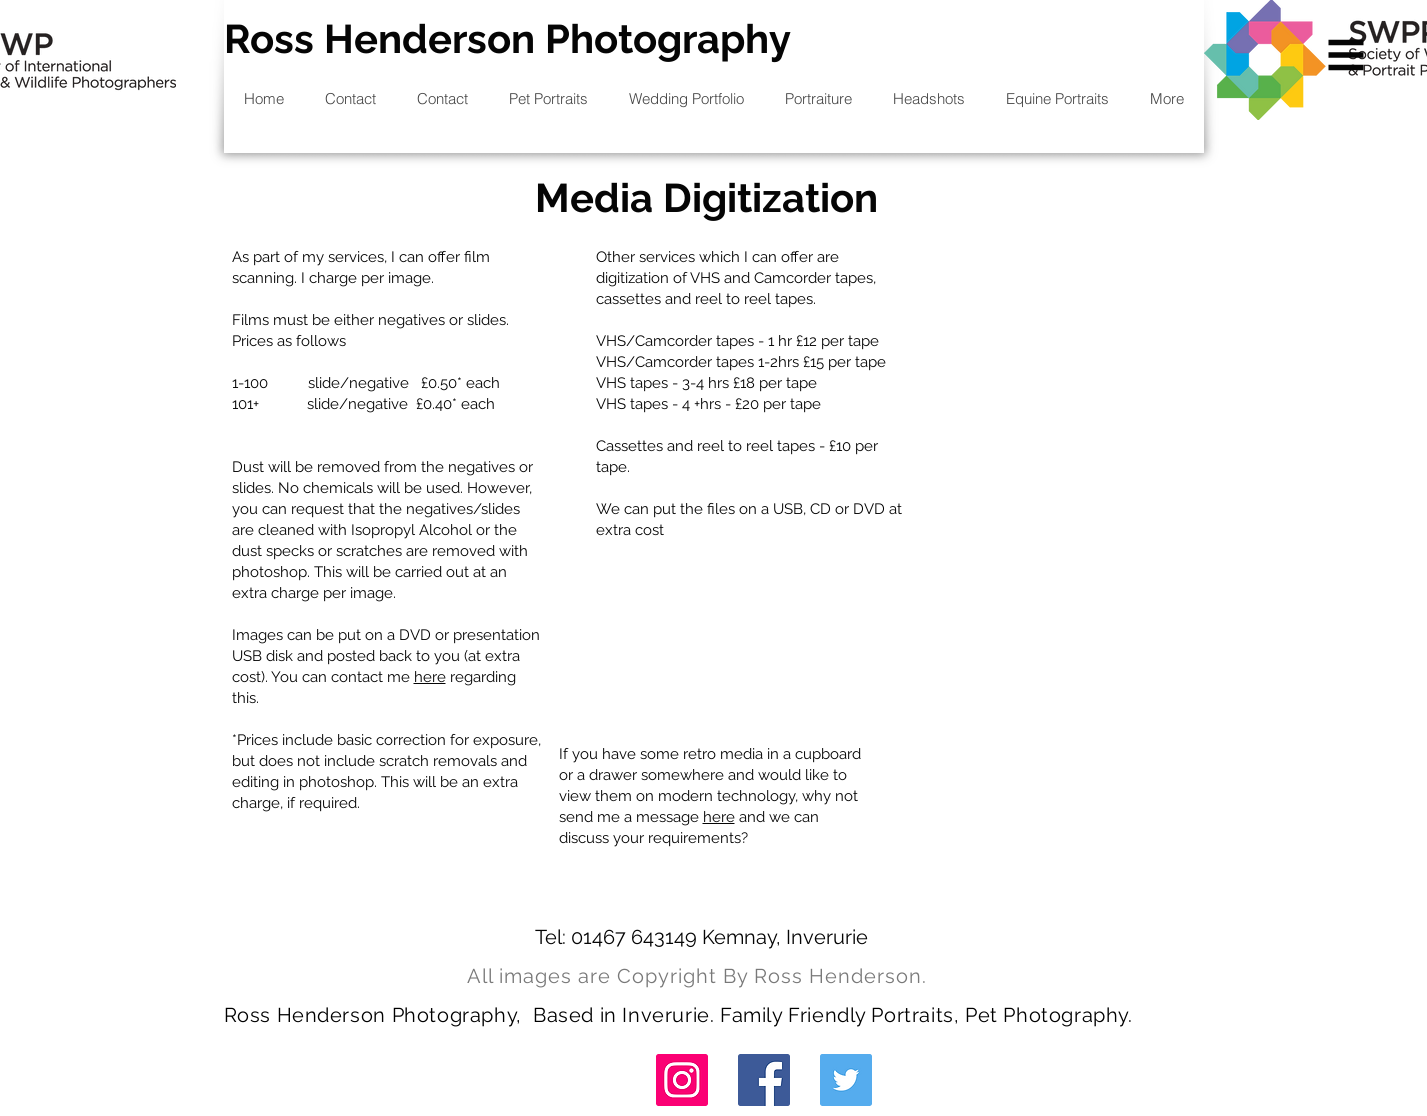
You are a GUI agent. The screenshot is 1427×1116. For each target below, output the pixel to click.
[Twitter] (846, 1080)
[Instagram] (682, 1080)
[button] (1346, 55)
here (430, 677)
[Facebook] (764, 1080)
